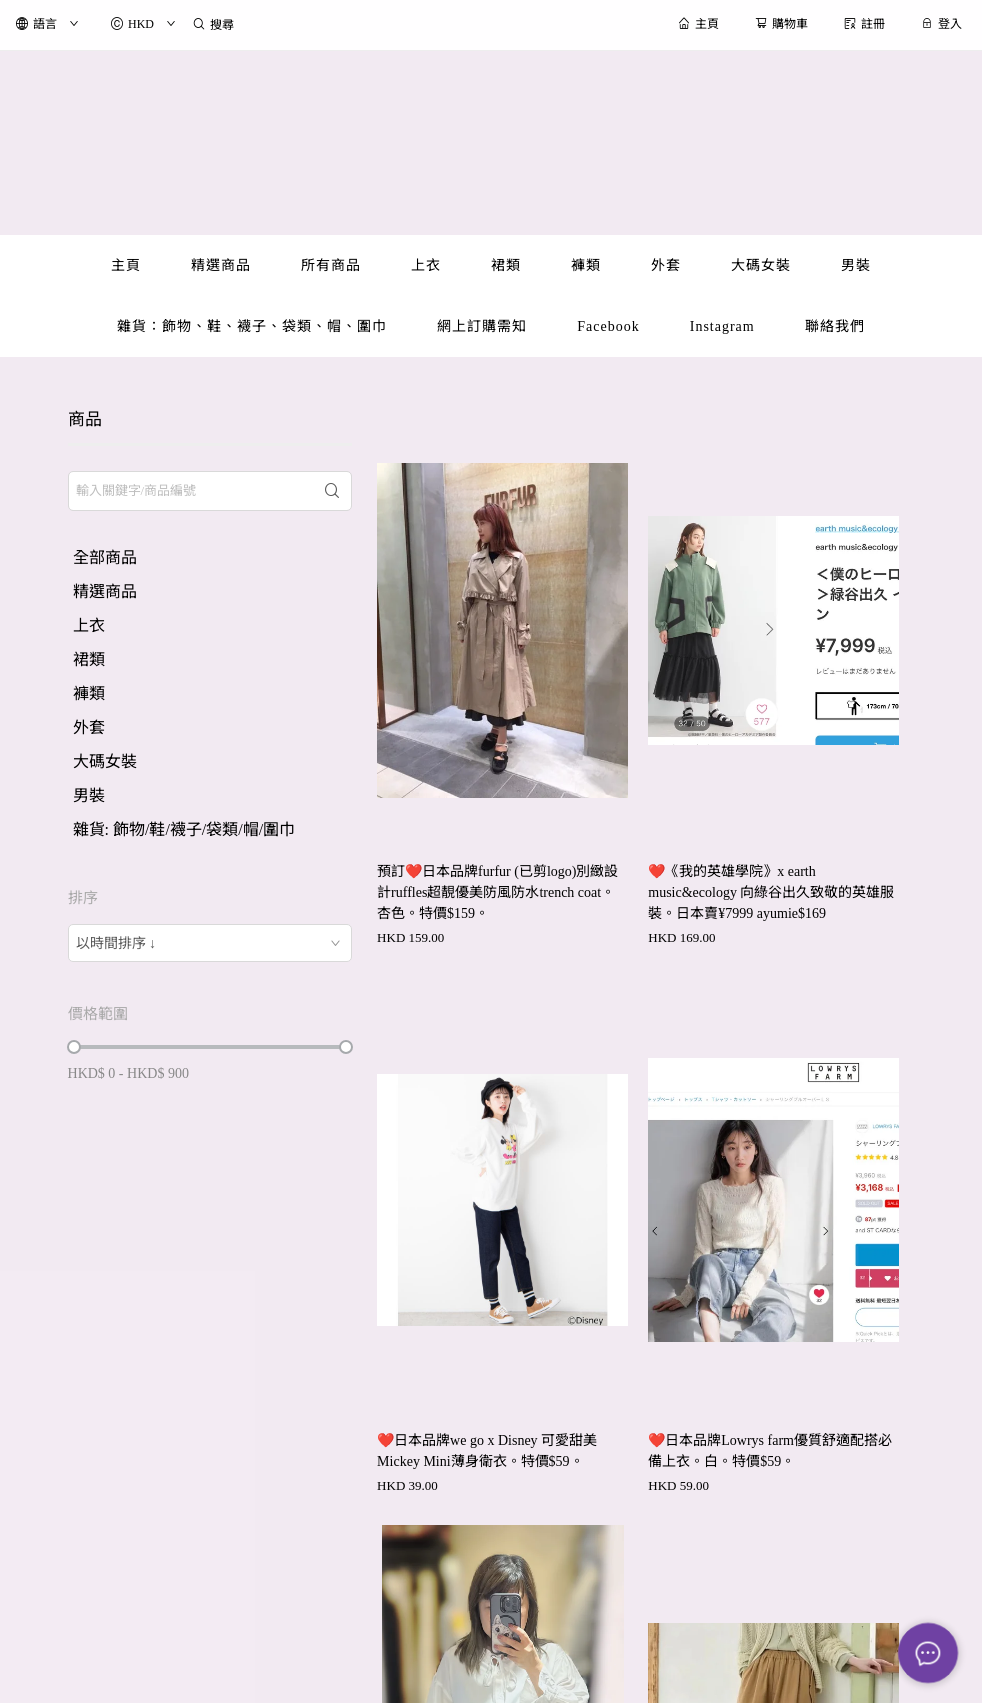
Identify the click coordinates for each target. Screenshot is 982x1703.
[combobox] (210, 943)
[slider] (74, 1047)
